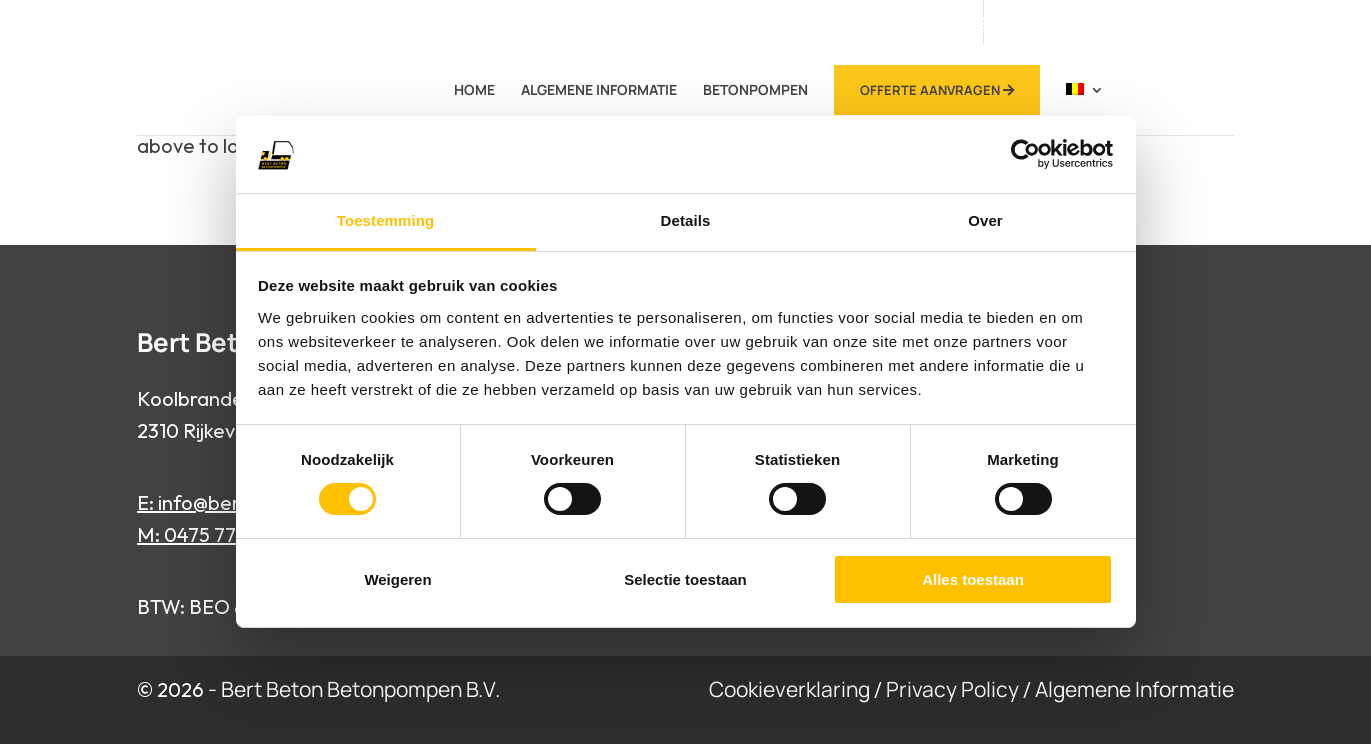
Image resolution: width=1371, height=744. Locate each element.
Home (474, 91)
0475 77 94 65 (968, 23)
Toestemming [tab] (386, 220)
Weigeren (397, 579)
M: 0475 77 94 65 (214, 534)
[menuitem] (1085, 106)
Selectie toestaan (685, 579)
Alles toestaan (973, 579)
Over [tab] (985, 220)
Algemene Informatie (599, 91)
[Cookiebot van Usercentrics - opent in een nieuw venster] (1025, 154)
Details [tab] (686, 220)
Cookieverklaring (789, 689)
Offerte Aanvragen (937, 90)
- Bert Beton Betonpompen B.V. (354, 689)
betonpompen (755, 91)
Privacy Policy (952, 689)
